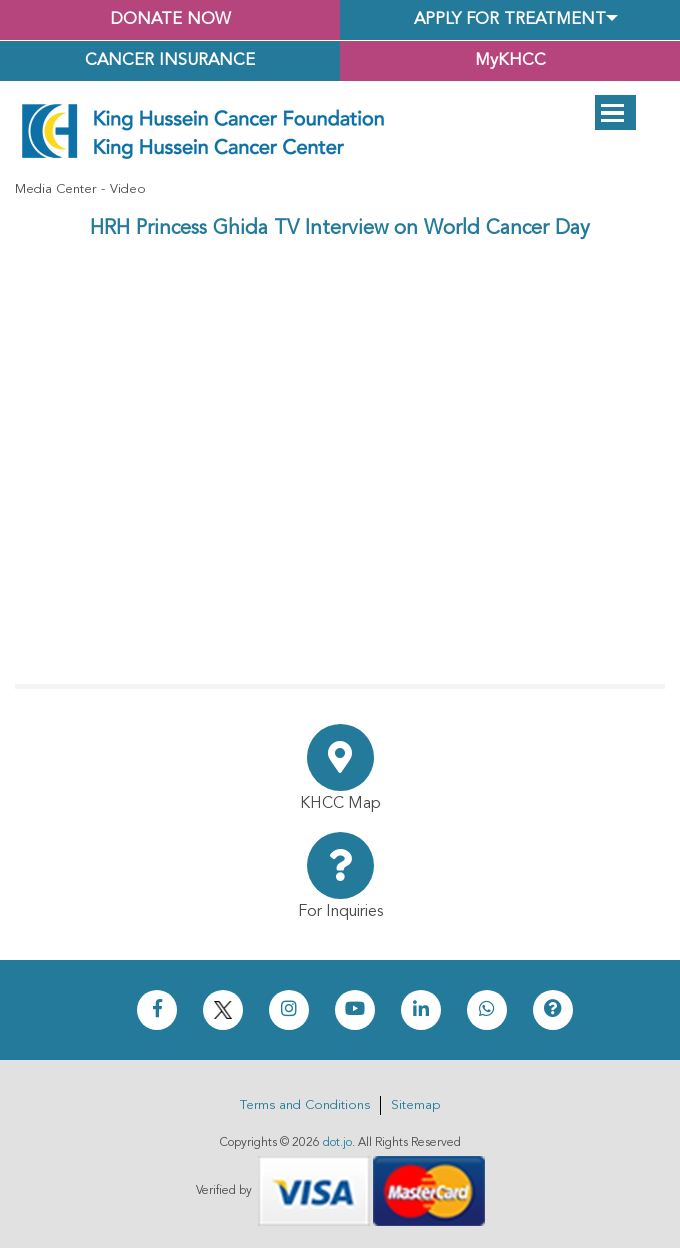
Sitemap (415, 1105)
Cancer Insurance (170, 60)
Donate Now (170, 19)
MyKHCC (510, 60)
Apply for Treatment (510, 19)
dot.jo (337, 1143)
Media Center (55, 189)
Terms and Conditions (305, 1105)
